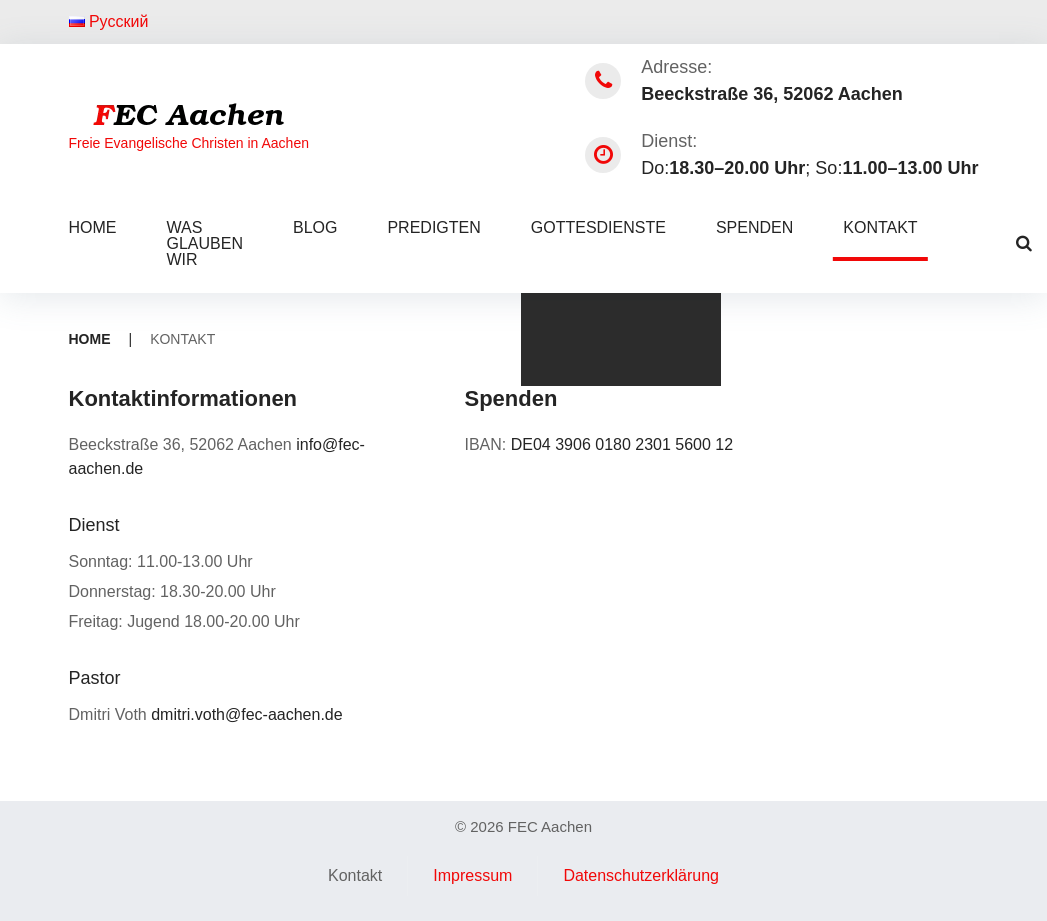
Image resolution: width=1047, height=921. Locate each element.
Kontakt (880, 227)
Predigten (433, 227)
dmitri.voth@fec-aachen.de (246, 714)
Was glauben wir (205, 243)
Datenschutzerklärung (641, 875)
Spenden (754, 227)
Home (93, 227)
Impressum (472, 875)
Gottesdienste (598, 227)
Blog (315, 227)
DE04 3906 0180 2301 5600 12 (622, 444)
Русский (109, 21)
